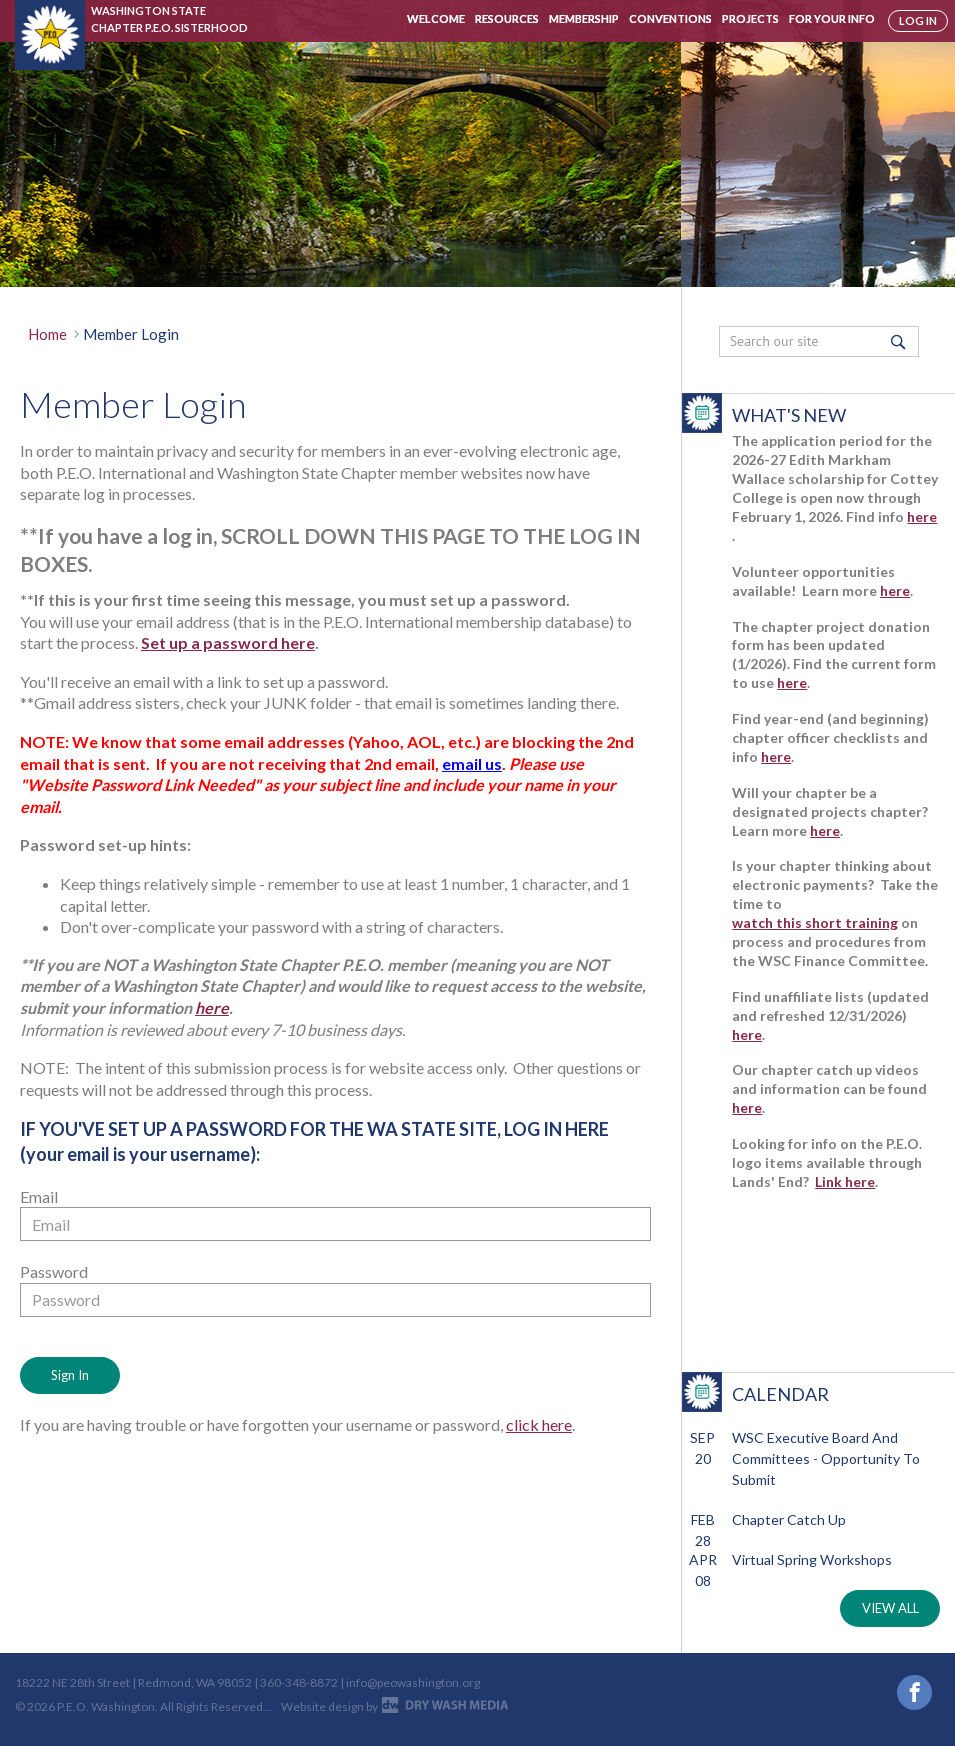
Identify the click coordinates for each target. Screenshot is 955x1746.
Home (47, 334)
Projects (750, 18)
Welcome (436, 18)
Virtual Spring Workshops (812, 1559)
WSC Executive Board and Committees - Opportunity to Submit (826, 1458)
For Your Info (832, 18)
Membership (584, 18)
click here (539, 1424)
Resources (507, 18)
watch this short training (815, 922)
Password (54, 1271)
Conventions (670, 18)
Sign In (70, 1375)
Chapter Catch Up (789, 1519)
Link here (845, 1181)
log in (918, 20)
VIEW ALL (890, 1608)
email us (472, 763)
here (212, 1007)
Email (39, 1196)
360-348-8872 (299, 1690)
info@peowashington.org (413, 1690)
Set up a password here (228, 642)
